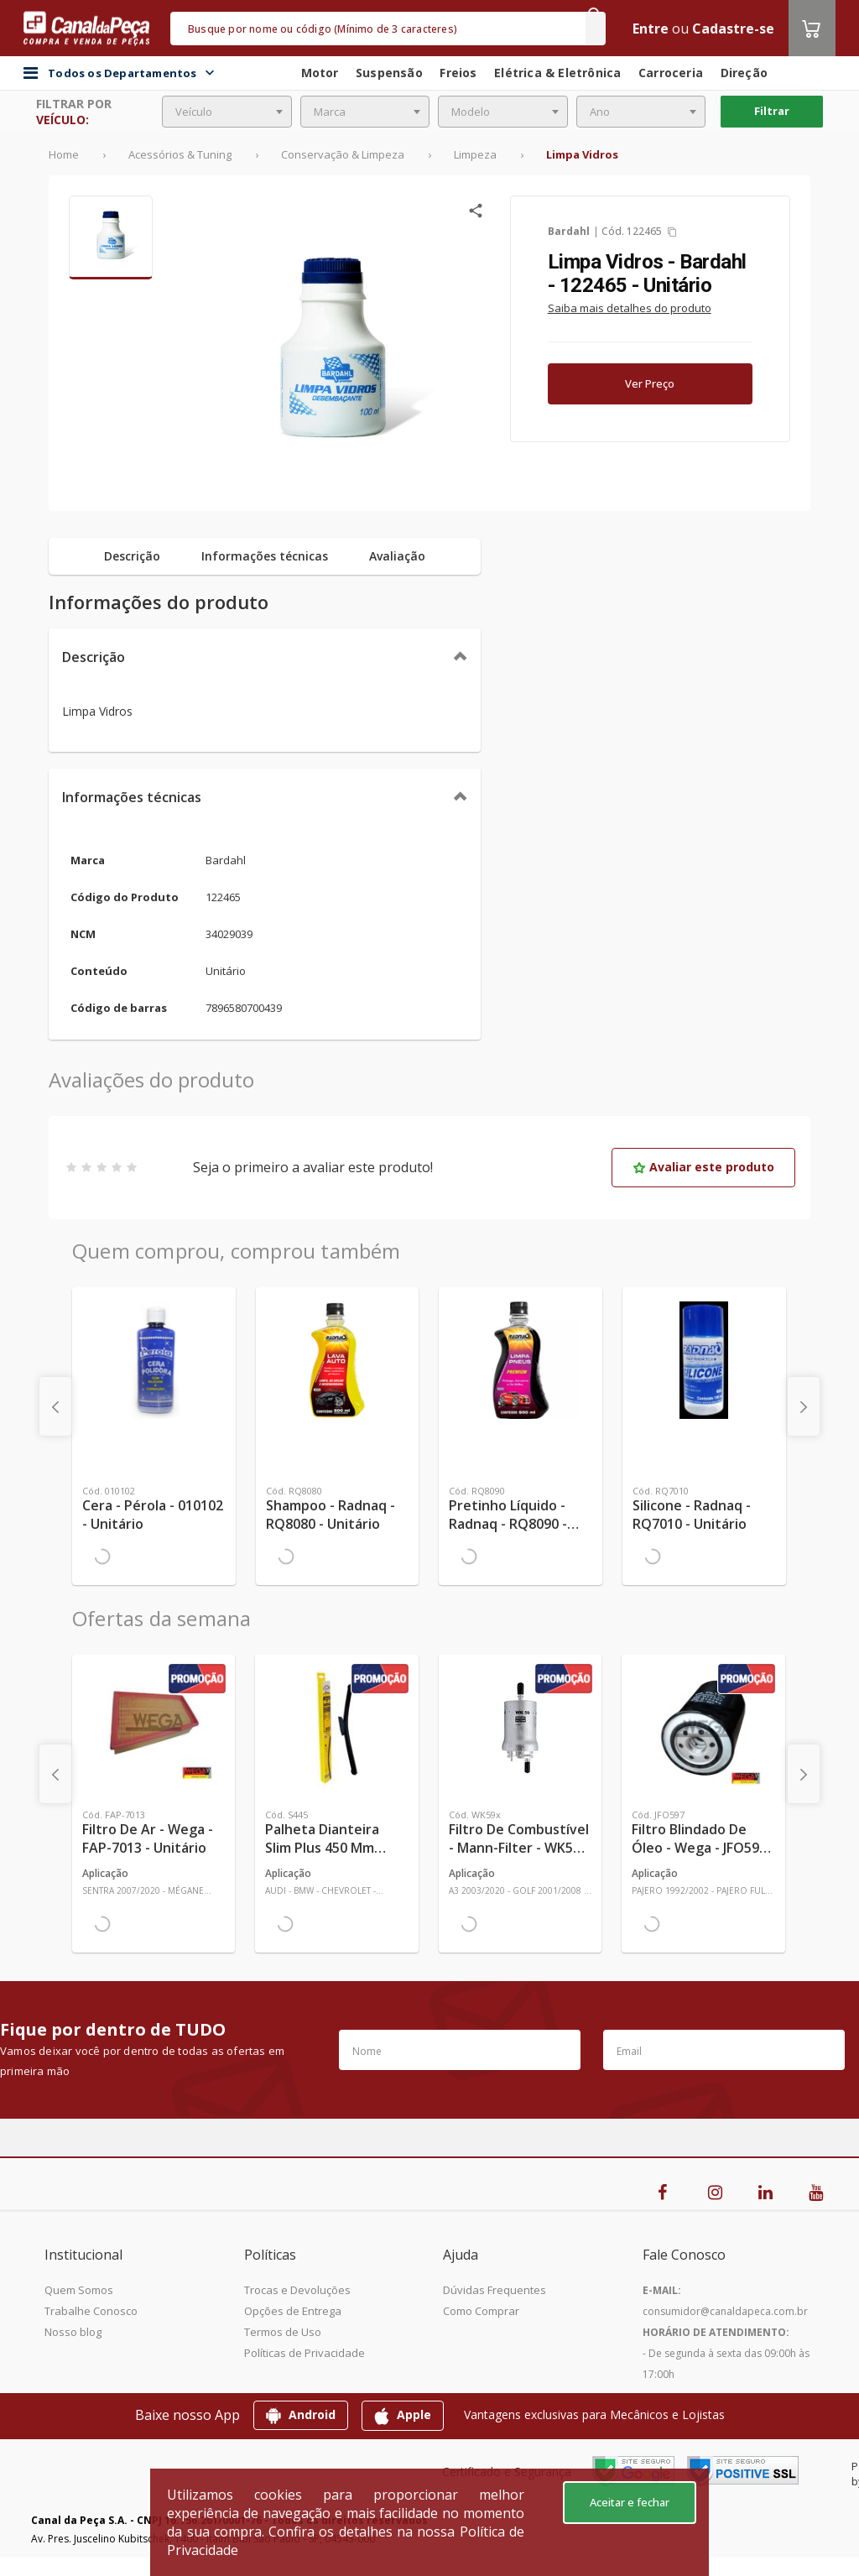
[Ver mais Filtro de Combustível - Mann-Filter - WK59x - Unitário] (520, 1727)
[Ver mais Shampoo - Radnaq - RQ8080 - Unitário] (337, 1360)
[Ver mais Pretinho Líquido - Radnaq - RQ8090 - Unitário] (520, 1360)
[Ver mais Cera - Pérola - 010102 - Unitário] (153, 1360)
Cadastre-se (733, 28)
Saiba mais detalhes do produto (629, 307)
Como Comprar (481, 2310)
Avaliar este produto (703, 1167)
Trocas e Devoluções (297, 2289)
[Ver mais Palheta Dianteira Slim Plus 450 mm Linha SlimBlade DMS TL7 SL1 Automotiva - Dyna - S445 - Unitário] (336, 1727)
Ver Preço (649, 383)
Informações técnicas (131, 797)
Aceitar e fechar (629, 2502)
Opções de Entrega (292, 2310)
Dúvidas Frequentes (494, 2289)
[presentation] (55, 1406)
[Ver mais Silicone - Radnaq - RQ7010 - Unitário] (704, 1360)
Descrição (93, 657)
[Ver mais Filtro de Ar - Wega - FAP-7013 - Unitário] (153, 1727)
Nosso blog (73, 2331)
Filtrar (771, 110)
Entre (651, 28)
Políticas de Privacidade (304, 2352)
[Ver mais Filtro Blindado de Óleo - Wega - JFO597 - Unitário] (703, 1727)
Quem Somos (78, 2289)
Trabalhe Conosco (91, 2310)
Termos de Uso (282, 2331)
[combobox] (227, 112)
